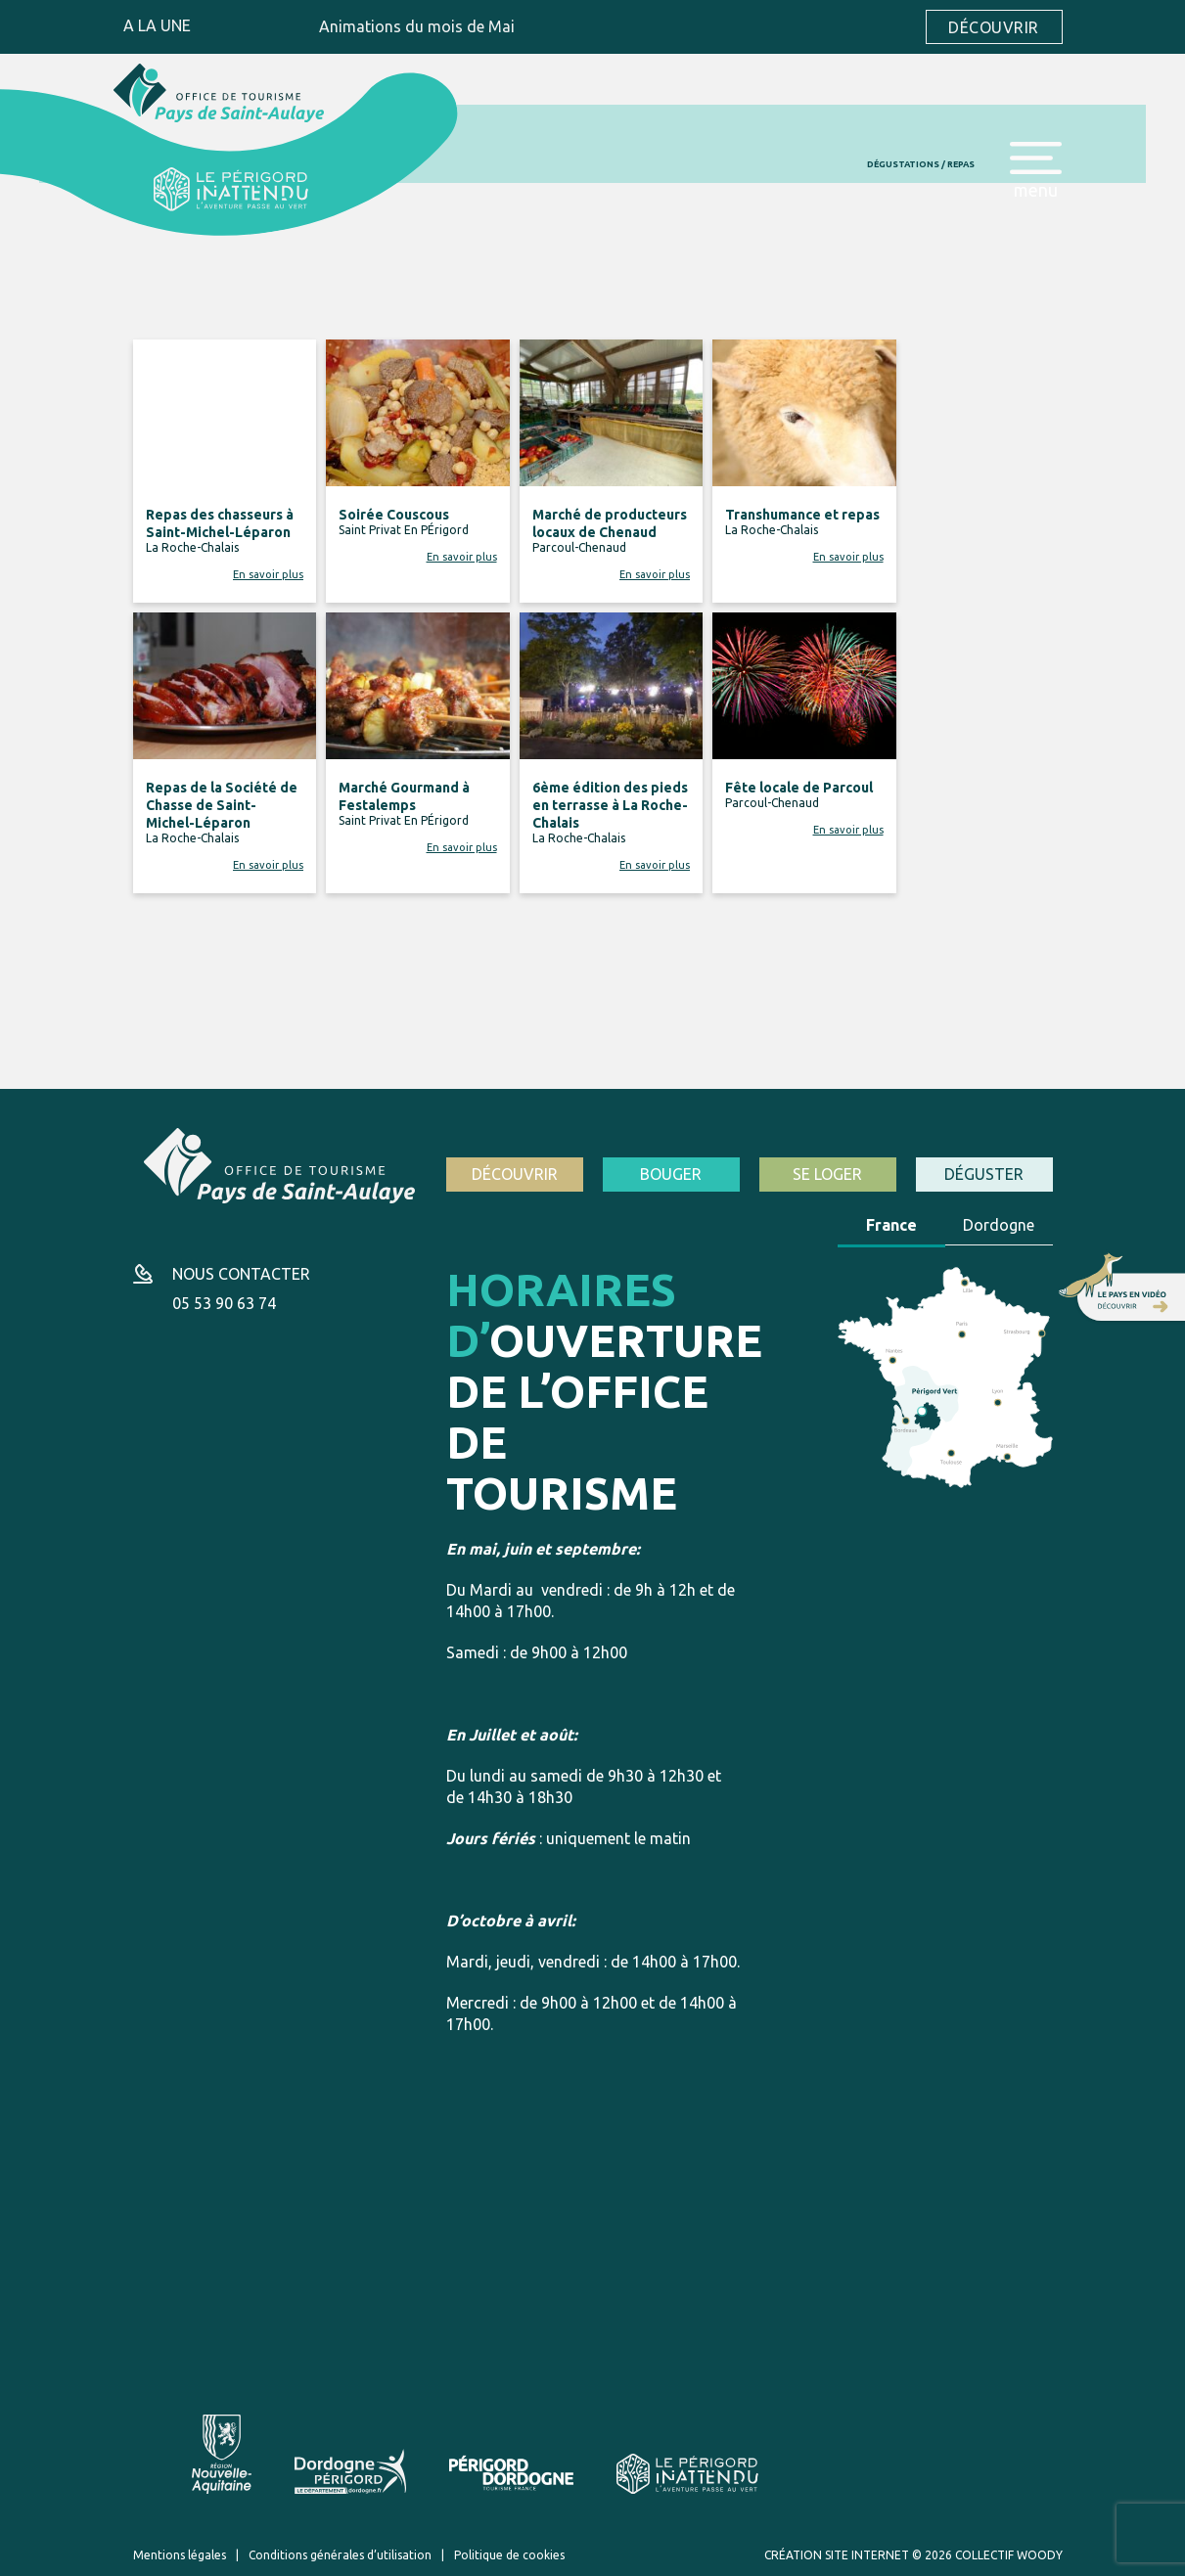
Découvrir (993, 27)
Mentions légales (179, 2555)
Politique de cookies (509, 2555)
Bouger (671, 1174)
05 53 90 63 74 (224, 1303)
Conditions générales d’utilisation (340, 2555)
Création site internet (836, 2555)
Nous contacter (241, 1274)
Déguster (984, 1174)
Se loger (827, 1174)
